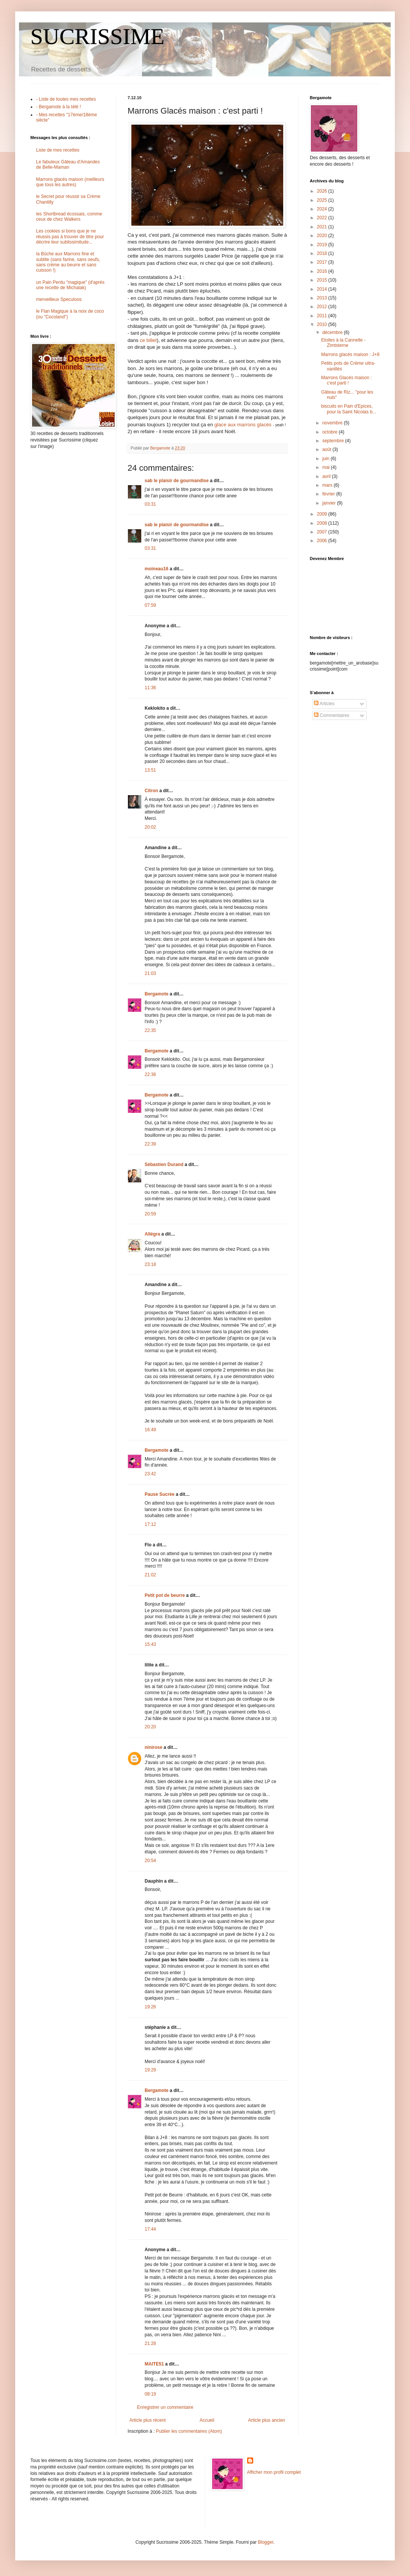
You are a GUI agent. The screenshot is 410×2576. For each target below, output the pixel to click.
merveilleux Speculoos (59, 299)
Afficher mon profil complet (274, 2472)
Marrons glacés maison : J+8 (350, 354)
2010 (322, 324)
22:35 (150, 1030)
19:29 (150, 2070)
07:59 (150, 605)
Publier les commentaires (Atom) (189, 2431)
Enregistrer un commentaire (165, 2407)
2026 (322, 191)
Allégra (152, 1234)
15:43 (150, 1644)
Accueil (207, 2420)
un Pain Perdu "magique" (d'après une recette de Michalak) (70, 285)
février (329, 494)
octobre (330, 432)
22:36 (150, 1074)
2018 (322, 253)
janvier (329, 503)
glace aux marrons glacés (243, 424)
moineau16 (157, 568)
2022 (322, 217)
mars (328, 485)
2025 (322, 200)
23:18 (150, 1264)
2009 (322, 514)
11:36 (150, 687)
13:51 (150, 770)
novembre (333, 423)
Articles (324, 703)
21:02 (150, 1575)
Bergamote (157, 994)
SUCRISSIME (97, 36)
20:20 (150, 1726)
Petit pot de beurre (165, 1595)
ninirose (153, 1747)
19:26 (150, 2007)
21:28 (150, 2343)
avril (327, 476)
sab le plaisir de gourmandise (177, 480)
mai (326, 467)
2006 (322, 540)
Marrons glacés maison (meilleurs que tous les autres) (70, 182)
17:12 (150, 1524)
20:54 (150, 1860)
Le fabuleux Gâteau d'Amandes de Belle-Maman (68, 164)
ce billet (148, 340)
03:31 (150, 504)
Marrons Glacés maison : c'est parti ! (346, 380)
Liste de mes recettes (57, 150)
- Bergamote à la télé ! (58, 106)
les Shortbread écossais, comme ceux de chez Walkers (69, 216)
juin (326, 458)
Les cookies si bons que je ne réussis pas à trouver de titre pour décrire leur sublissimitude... (70, 236)
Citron (151, 790)
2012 (322, 306)
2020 (322, 235)
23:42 (150, 1473)
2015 (322, 280)
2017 (322, 262)
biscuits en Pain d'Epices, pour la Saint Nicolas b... (348, 408)
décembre (333, 332)
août (327, 449)
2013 (322, 298)
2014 (322, 289)
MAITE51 (154, 2364)
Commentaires (331, 715)
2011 (322, 315)
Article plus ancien (266, 2420)
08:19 (150, 2394)
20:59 (150, 1214)
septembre (333, 440)
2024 (322, 209)
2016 (322, 271)
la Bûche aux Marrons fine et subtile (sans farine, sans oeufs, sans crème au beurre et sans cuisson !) (68, 262)
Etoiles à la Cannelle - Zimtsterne (343, 342)
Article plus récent (147, 2420)
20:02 (150, 827)
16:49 (150, 1429)
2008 (322, 523)
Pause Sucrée (160, 1494)
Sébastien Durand (164, 1164)
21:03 (150, 973)
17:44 (150, 2229)
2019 (322, 244)
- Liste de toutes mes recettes (66, 99)
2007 (322, 532)
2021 (322, 226)
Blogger (265, 2542)
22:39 (150, 1144)
